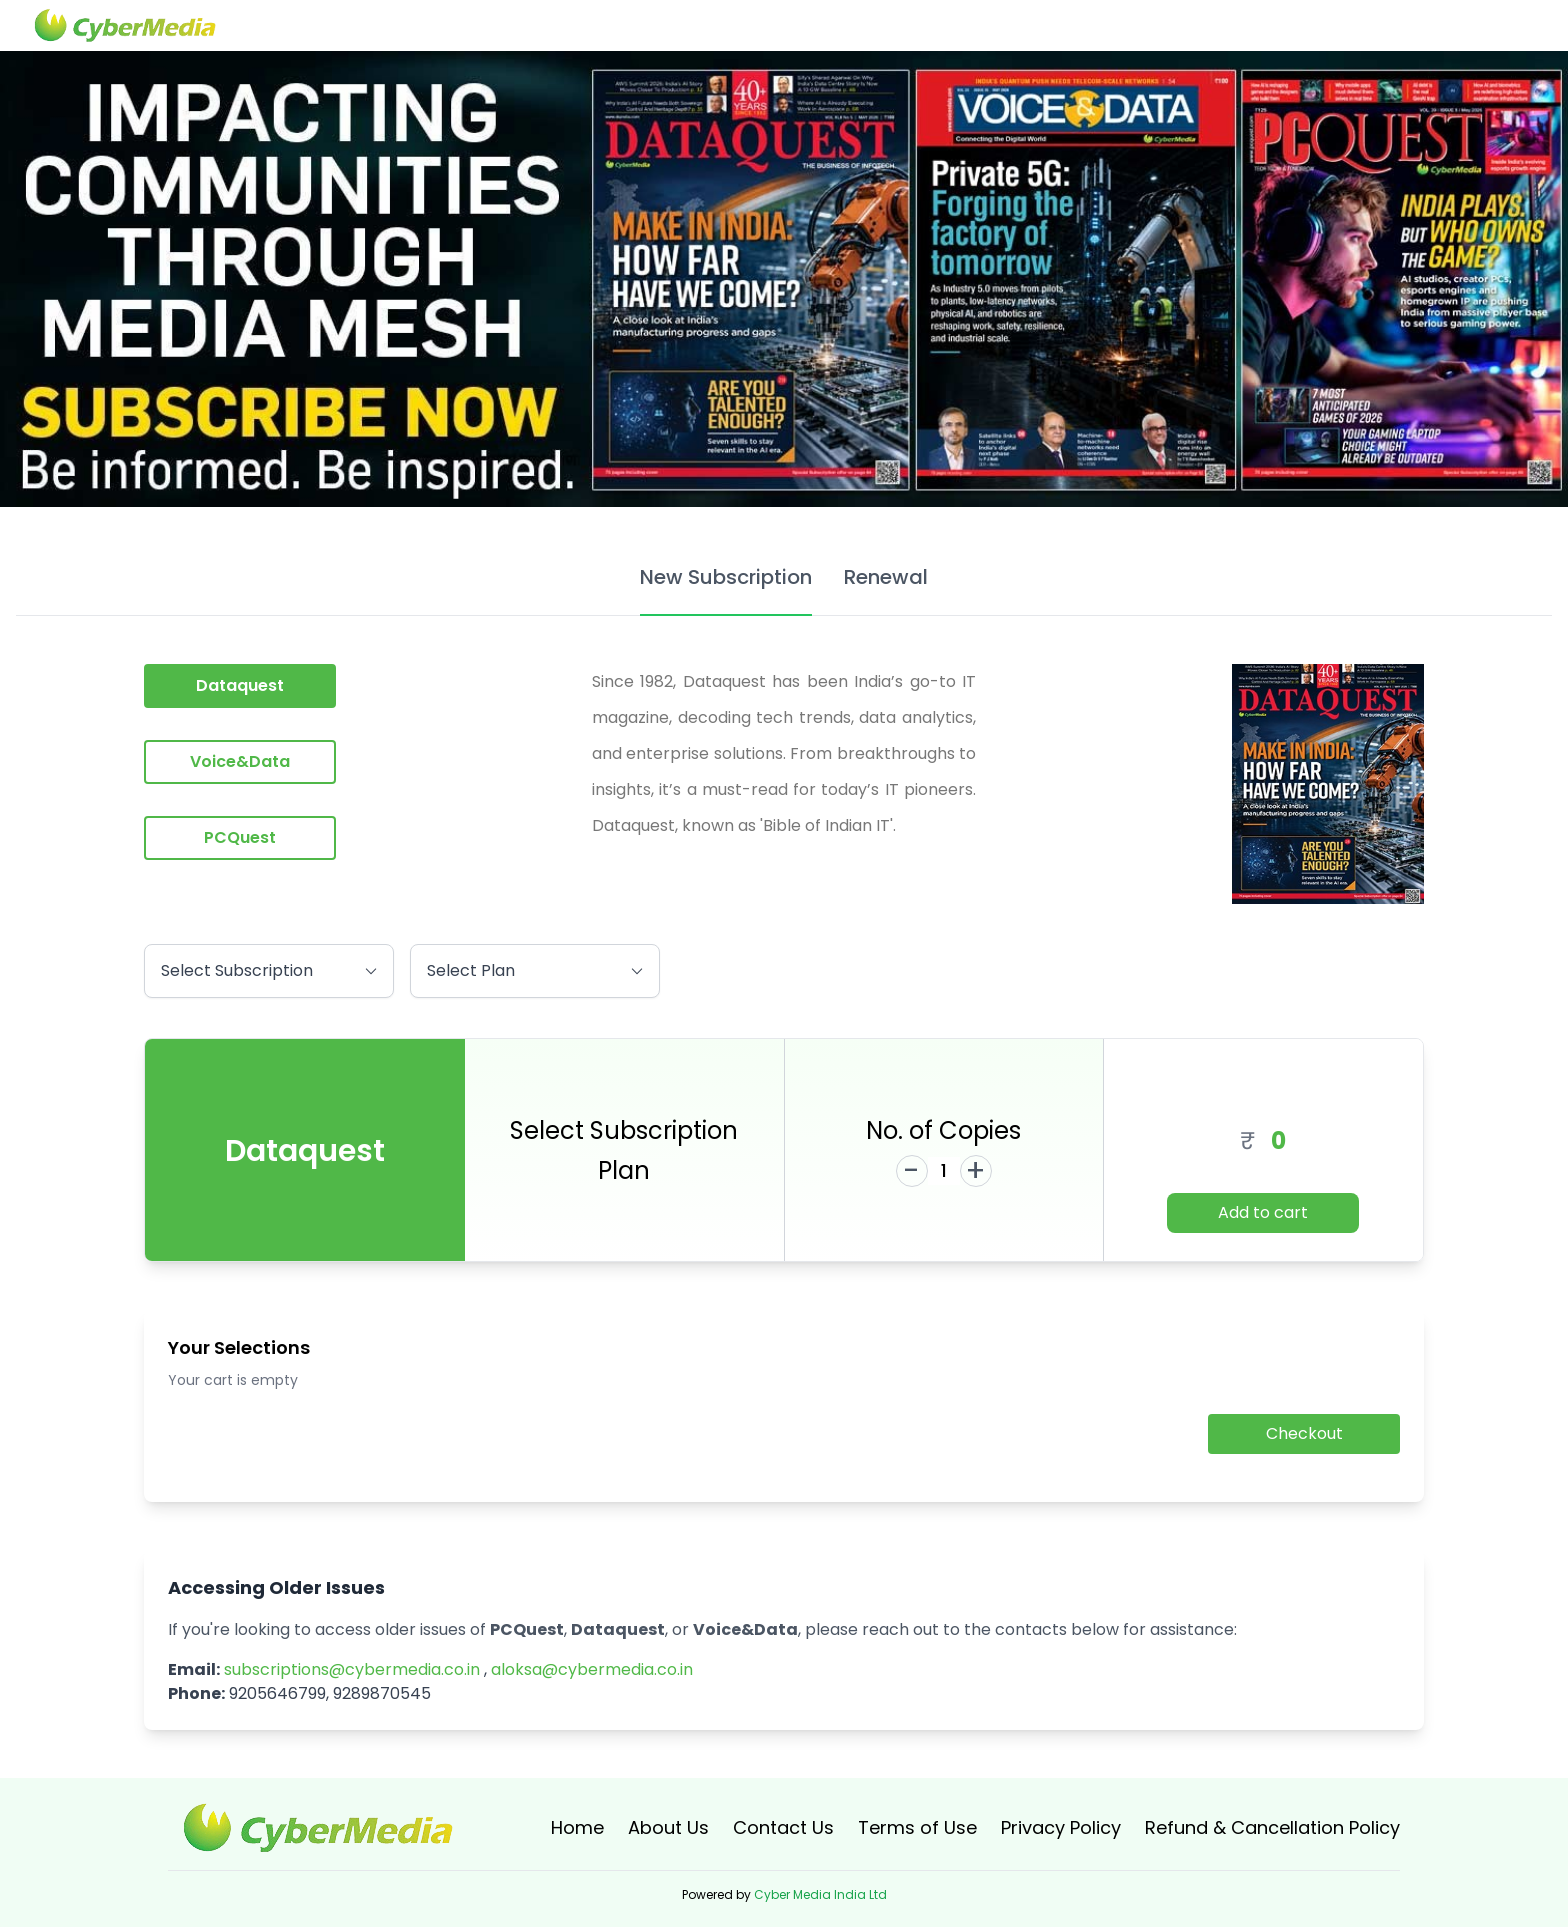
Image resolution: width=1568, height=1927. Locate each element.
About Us (668, 1827)
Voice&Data (240, 761)
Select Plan (535, 967)
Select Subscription (269, 967)
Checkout (1304, 1433)
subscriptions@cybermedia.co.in (352, 1669)
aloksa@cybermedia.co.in (592, 1669)
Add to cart (1263, 1212)
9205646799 (277, 1693)
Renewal (886, 577)
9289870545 (382, 1693)
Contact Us (783, 1827)
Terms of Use (917, 1827)
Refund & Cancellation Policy (1272, 1827)
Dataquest (240, 685)
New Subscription (726, 577)
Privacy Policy (1061, 1827)
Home (577, 1827)
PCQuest (240, 837)
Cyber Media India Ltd (820, 1894)
